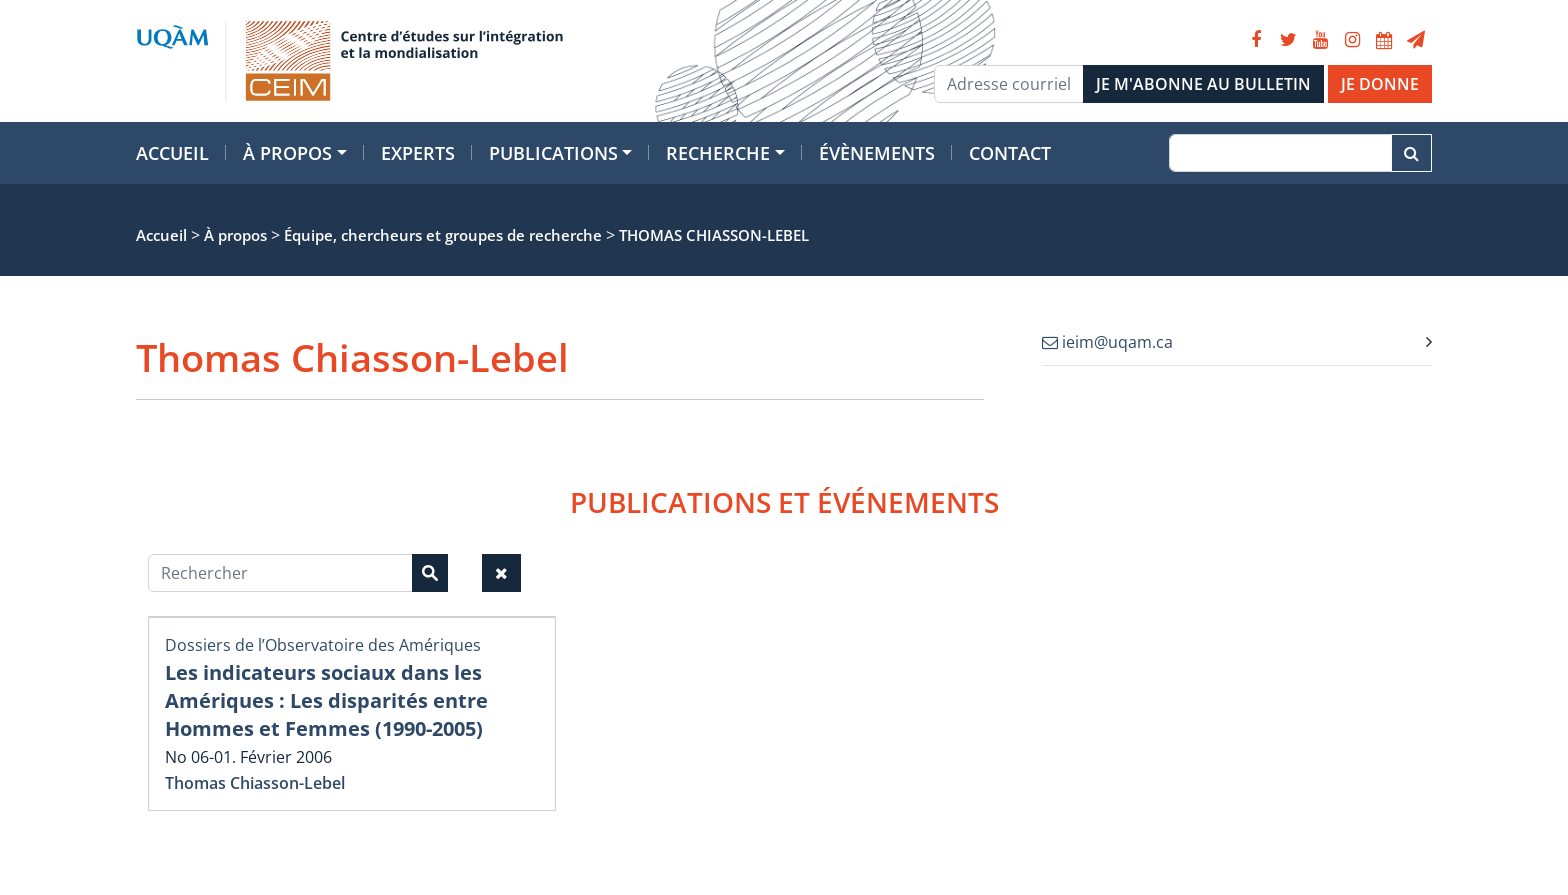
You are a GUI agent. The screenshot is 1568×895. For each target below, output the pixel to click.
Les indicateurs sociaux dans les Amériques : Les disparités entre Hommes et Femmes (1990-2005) (326, 700)
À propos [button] (287, 153)
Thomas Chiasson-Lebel (255, 783)
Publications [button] (553, 153)
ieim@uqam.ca (1107, 342)
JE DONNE (1380, 84)
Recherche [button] (718, 153)
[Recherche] (1280, 153)
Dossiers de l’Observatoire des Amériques (323, 645)
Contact (1010, 153)
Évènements (877, 153)
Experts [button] (418, 153)
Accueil (172, 153)
